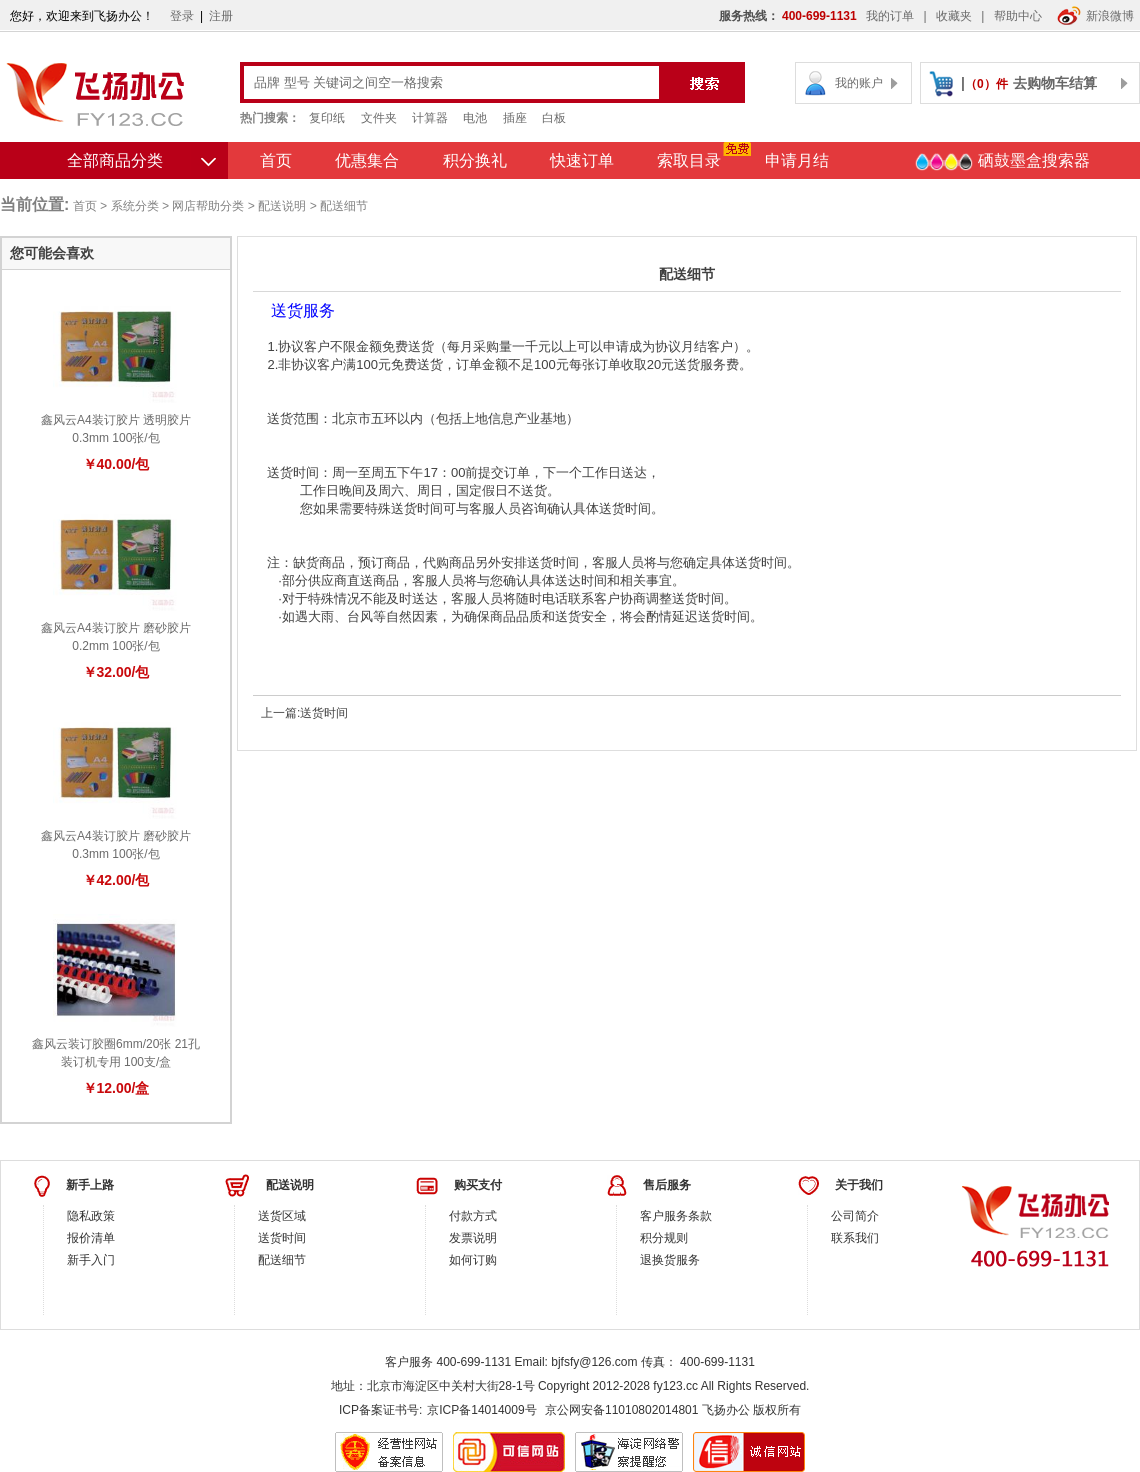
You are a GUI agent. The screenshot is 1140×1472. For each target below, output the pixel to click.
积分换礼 (475, 160)
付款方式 (473, 1216)
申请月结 (797, 160)
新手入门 (91, 1260)
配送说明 (282, 206)
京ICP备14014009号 (481, 1410)
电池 (475, 118)
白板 (554, 118)
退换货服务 (670, 1260)
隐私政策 (91, 1216)
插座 (515, 118)
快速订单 (582, 160)
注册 (221, 16)
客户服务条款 (676, 1216)
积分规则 (664, 1238)
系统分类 (135, 206)
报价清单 (91, 1238)
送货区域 (282, 1216)
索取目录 (689, 160)
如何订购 (473, 1260)
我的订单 (890, 16)
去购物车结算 (1055, 83)
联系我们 (855, 1238)
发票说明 (473, 1238)
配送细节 (282, 1260)
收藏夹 (954, 16)
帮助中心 (1018, 16)
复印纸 (327, 118)
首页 (276, 160)
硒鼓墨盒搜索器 (1002, 162)
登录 (182, 16)
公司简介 (855, 1216)
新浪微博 (1095, 16)
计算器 (430, 118)
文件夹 (379, 118)
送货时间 (324, 713)
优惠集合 (367, 160)
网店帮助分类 (208, 206)
